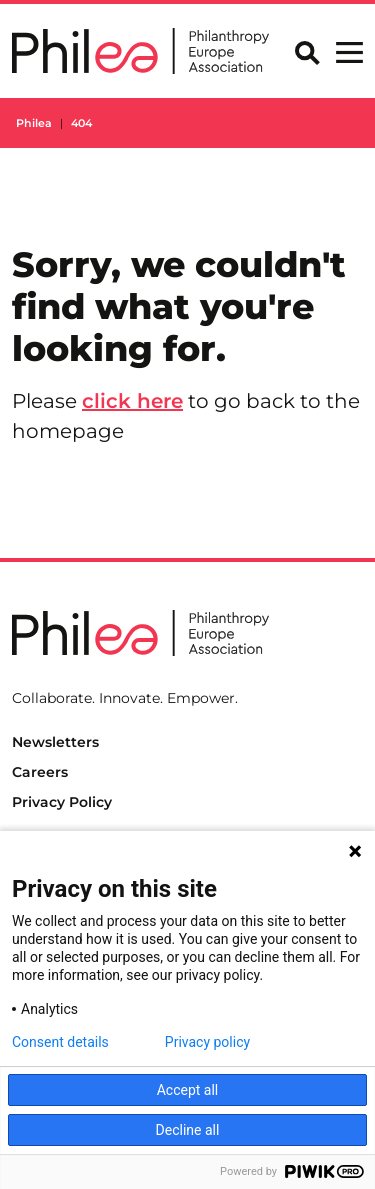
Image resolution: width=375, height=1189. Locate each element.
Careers (40, 772)
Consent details (60, 1042)
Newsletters (55, 742)
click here (132, 401)
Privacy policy (207, 1042)
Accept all (188, 1090)
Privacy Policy (62, 802)
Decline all (188, 1130)
